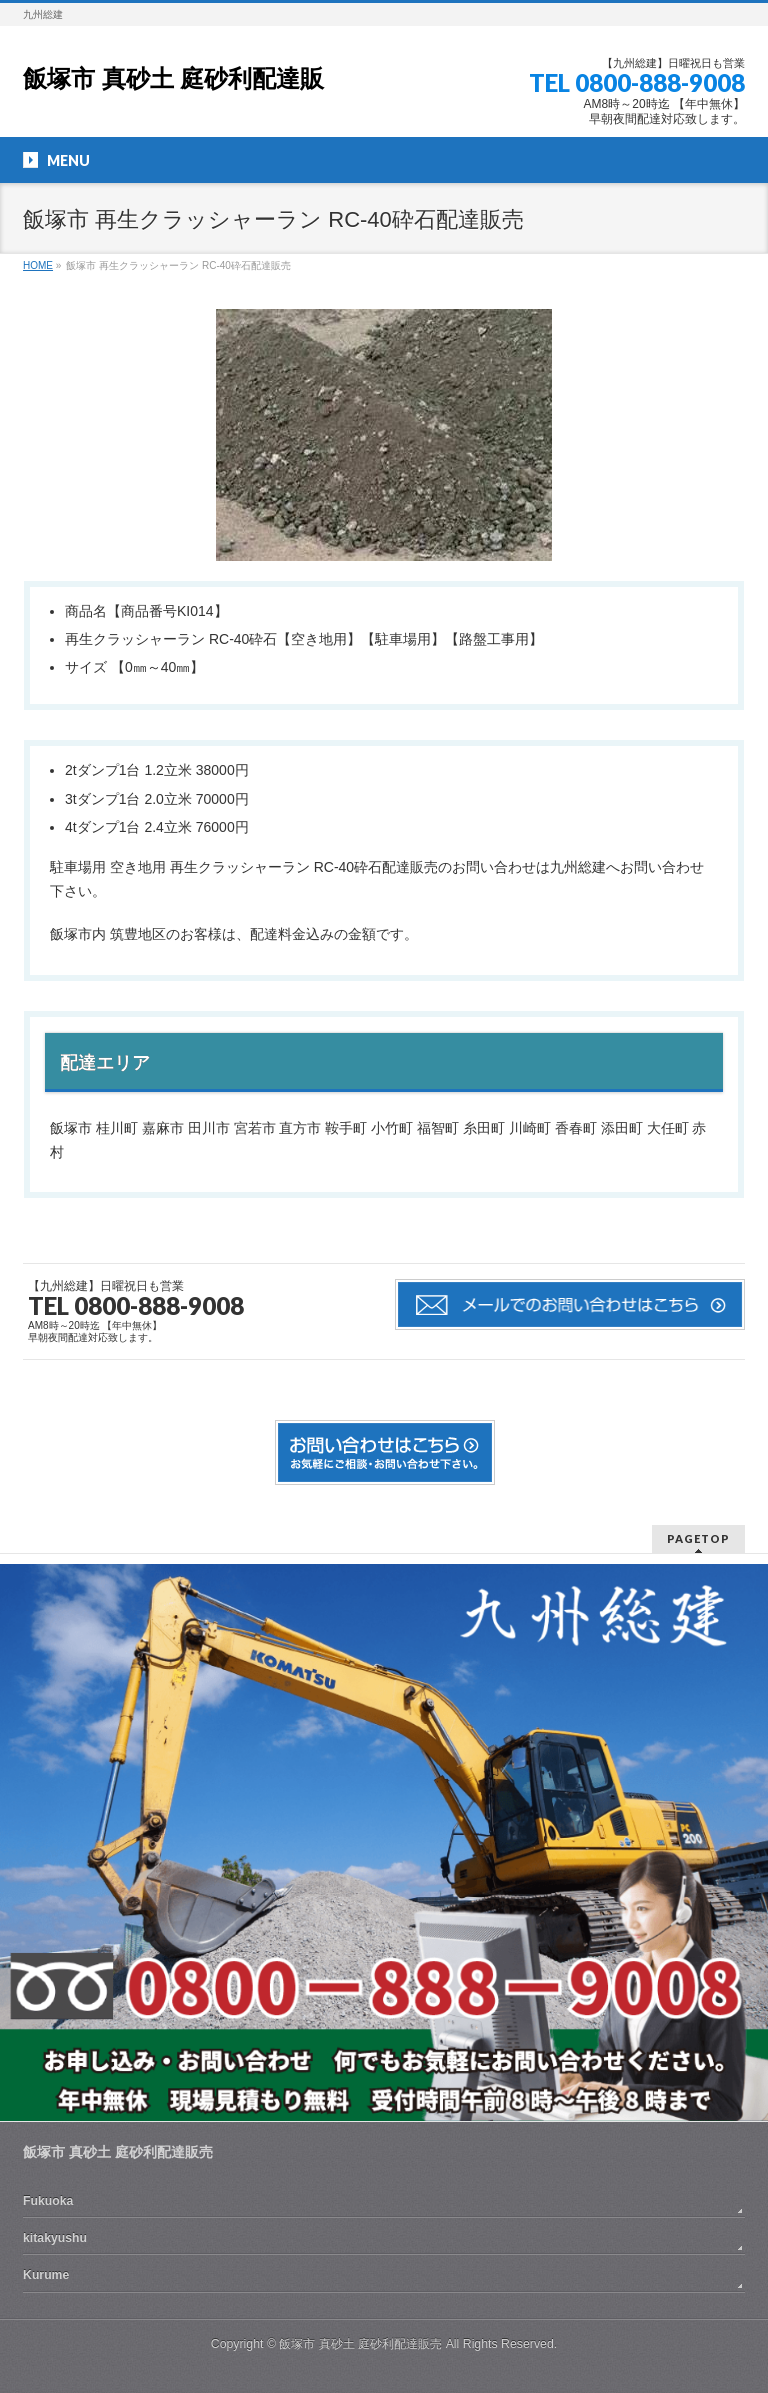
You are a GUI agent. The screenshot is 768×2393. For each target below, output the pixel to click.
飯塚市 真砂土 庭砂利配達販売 (360, 2344)
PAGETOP (698, 1538)
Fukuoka (48, 2201)
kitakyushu (55, 2238)
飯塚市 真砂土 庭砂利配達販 (173, 78)
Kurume (46, 2275)
